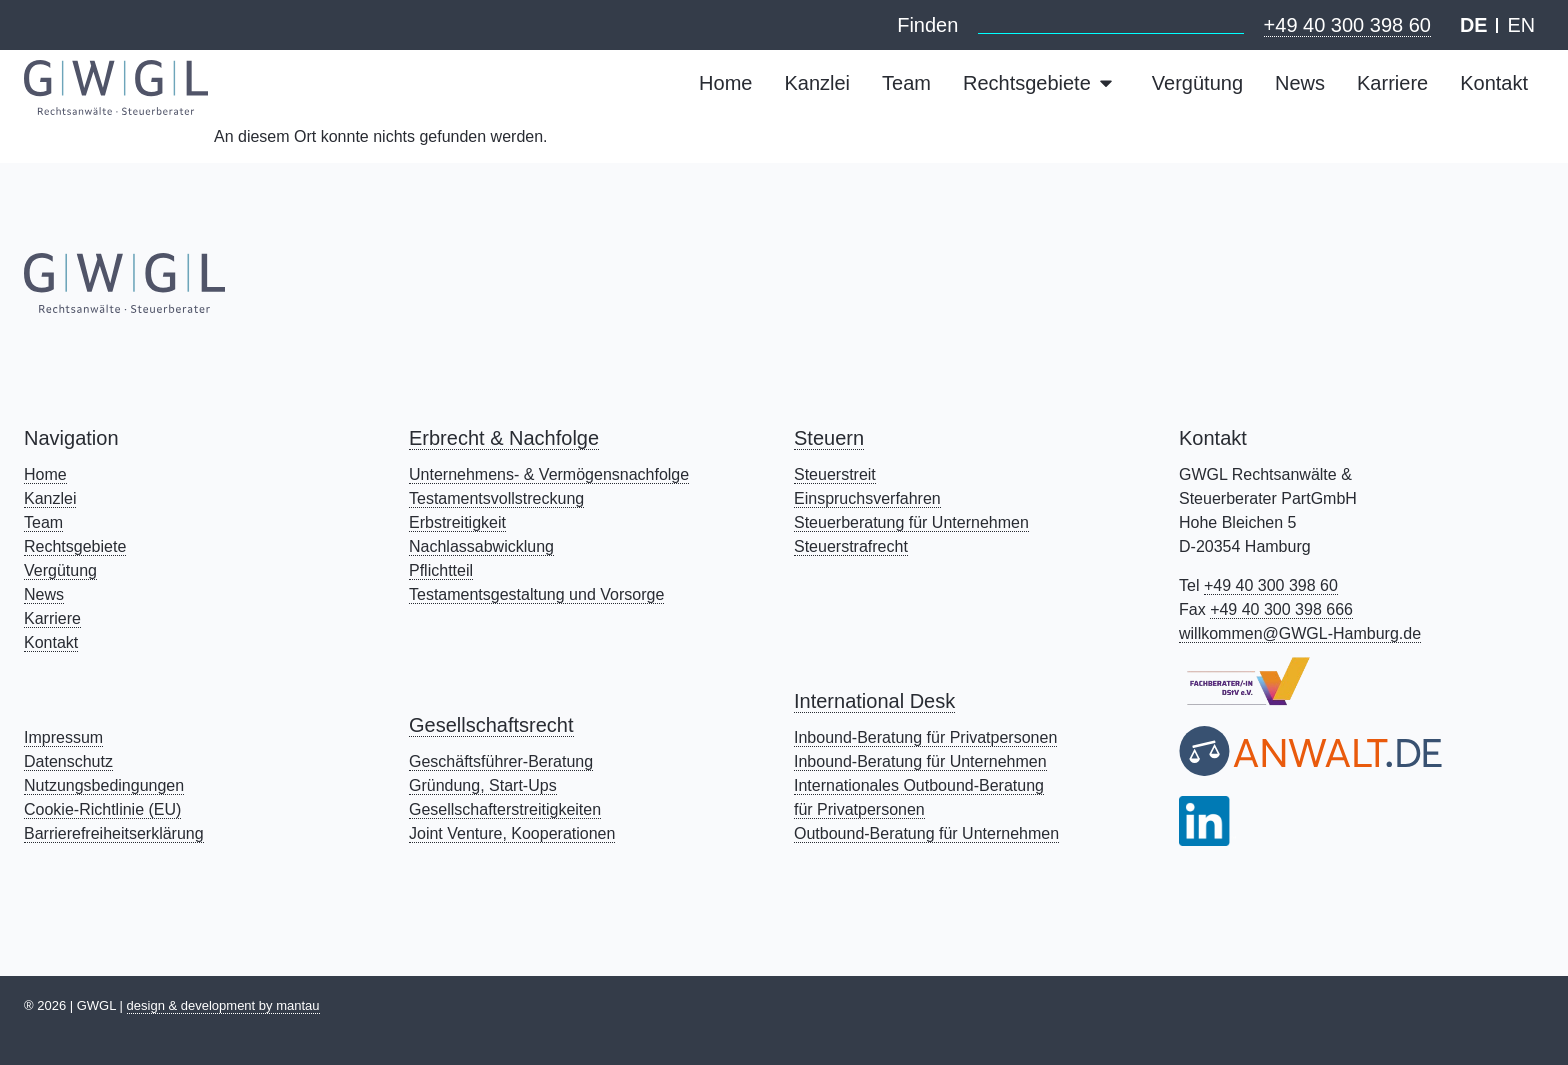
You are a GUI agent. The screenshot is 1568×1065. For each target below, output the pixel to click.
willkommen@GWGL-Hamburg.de (1300, 633)
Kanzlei (50, 498)
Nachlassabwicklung (481, 546)
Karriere (52, 618)
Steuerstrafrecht (851, 546)
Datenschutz (68, 761)
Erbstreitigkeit (457, 522)
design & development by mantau (223, 1005)
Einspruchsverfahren (867, 498)
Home (45, 474)
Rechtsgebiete (75, 546)
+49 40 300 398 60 (1346, 25)
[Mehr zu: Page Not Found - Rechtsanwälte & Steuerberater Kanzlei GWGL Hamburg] (116, 87)
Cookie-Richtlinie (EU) (102, 809)
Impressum (63, 737)
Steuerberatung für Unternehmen (911, 522)
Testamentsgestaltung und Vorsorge (536, 594)
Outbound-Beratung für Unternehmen (926, 833)
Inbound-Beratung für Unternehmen (920, 761)
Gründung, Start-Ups (483, 785)
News (44, 594)
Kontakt (51, 642)
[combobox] (1110, 22)
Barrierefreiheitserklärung (114, 833)
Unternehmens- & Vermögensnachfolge (549, 474)
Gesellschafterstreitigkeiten (505, 809)
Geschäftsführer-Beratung (501, 761)
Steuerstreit (835, 474)
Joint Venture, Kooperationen (512, 833)
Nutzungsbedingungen (104, 785)
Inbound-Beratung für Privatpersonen (925, 737)
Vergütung (60, 570)
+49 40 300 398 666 (1281, 609)
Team (43, 522)
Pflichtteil (441, 570)
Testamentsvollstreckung (496, 498)
